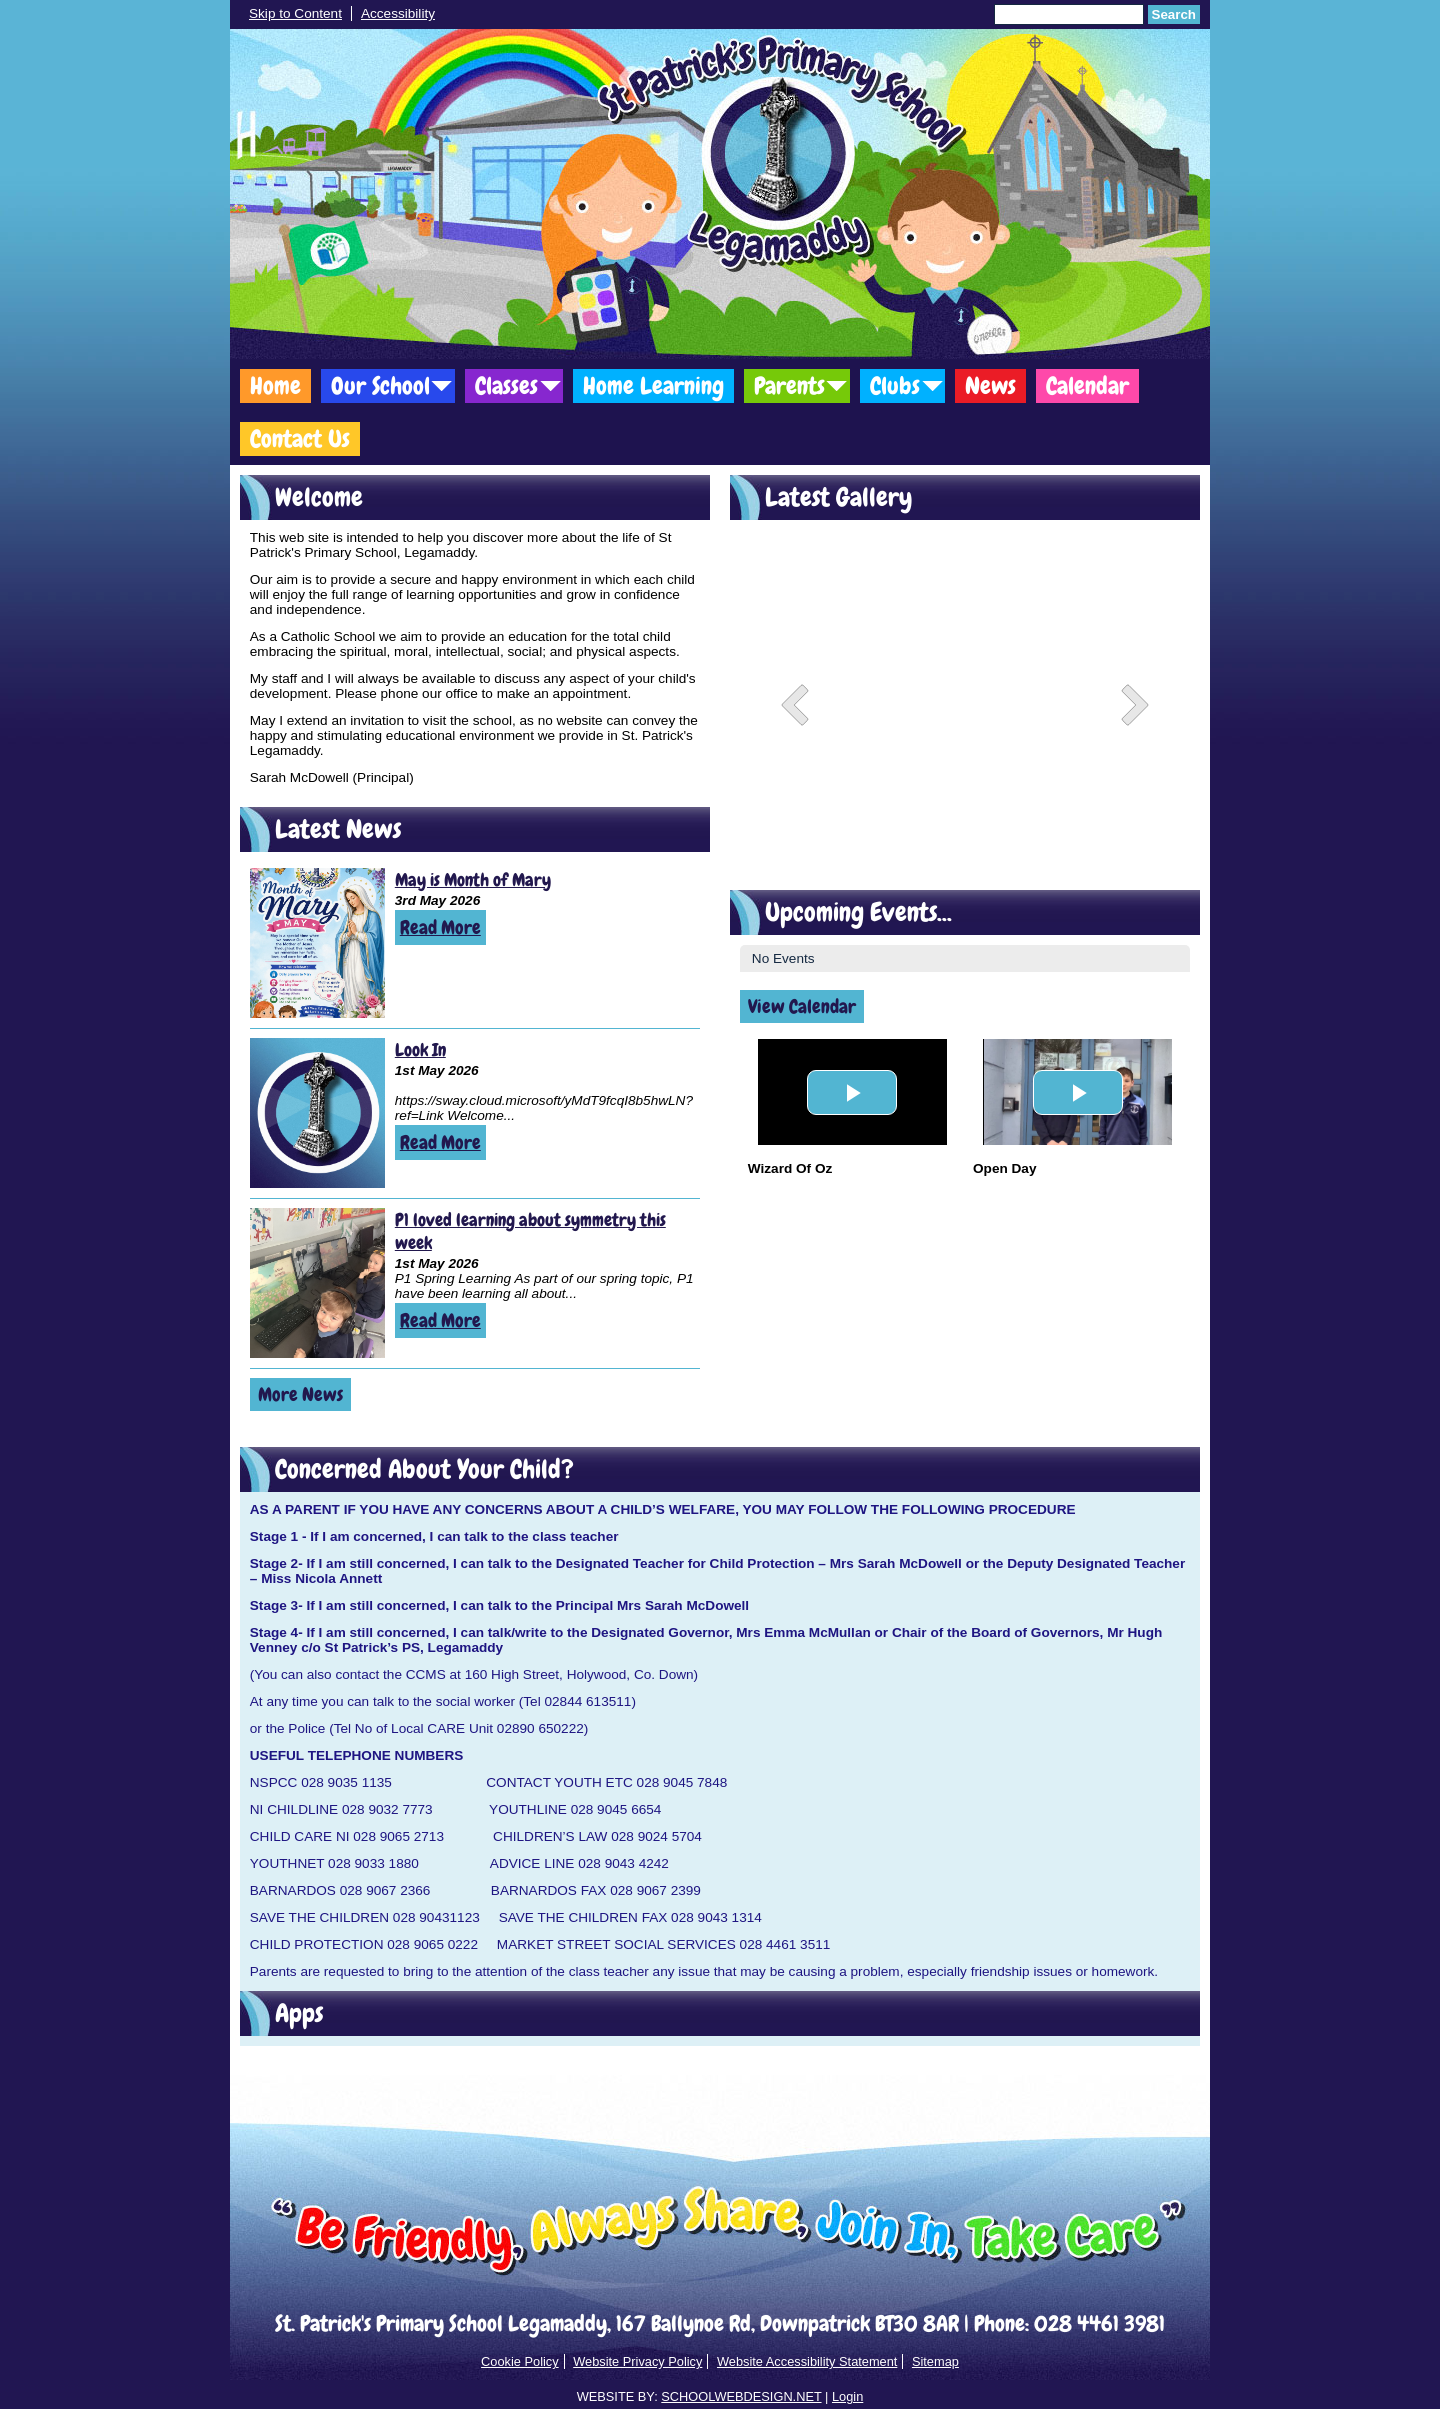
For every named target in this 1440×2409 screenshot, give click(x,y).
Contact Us (300, 438)
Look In (420, 1049)
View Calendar (802, 1006)
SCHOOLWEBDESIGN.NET (741, 2396)
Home (275, 385)
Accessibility (398, 13)
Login (847, 2396)
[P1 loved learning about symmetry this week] (317, 1283)
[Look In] (317, 1113)
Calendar (1087, 385)
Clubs (895, 385)
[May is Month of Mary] (317, 943)
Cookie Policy (520, 2361)
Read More (440, 927)
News (990, 385)
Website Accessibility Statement (807, 2361)
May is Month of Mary (473, 879)
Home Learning (653, 385)
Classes (506, 385)
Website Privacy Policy (637, 2361)
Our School (380, 385)
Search (1174, 14)
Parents (789, 385)
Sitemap (935, 2361)
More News (300, 1394)
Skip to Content (295, 13)
